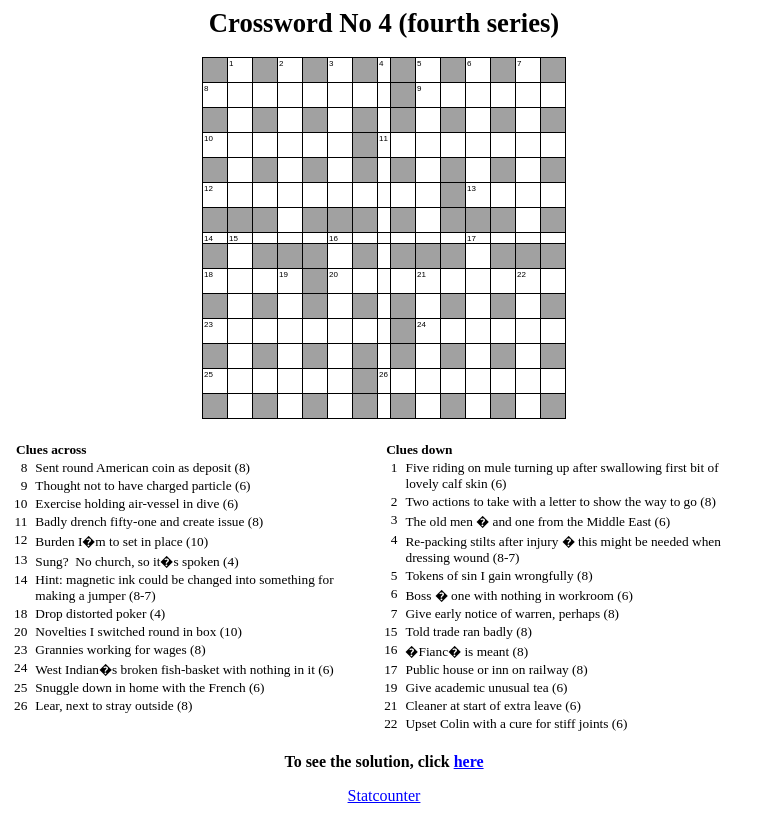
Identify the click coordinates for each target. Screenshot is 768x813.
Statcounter (384, 795)
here (469, 761)
